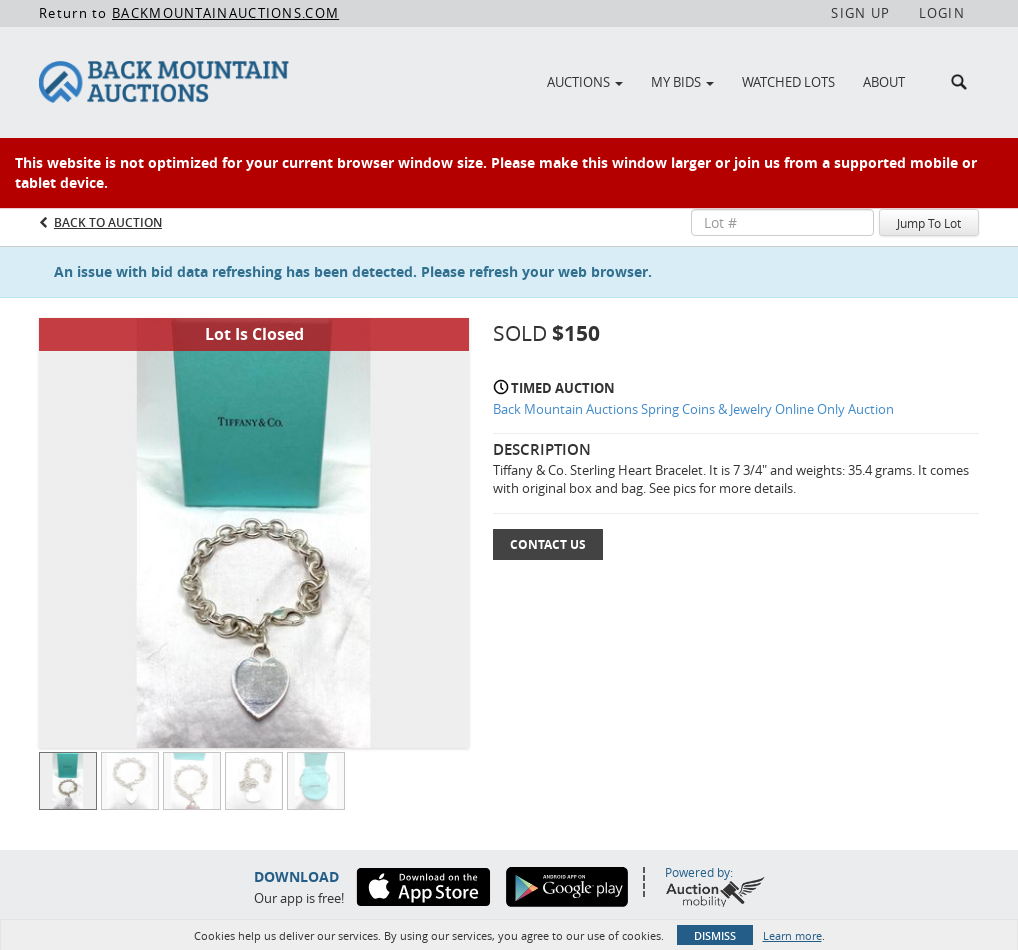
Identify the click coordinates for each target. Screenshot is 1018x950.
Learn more (792, 935)
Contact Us (548, 544)
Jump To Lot (929, 223)
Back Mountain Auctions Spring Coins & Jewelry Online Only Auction (693, 409)
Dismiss (715, 935)
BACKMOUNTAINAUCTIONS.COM (225, 13)
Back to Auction (108, 222)
